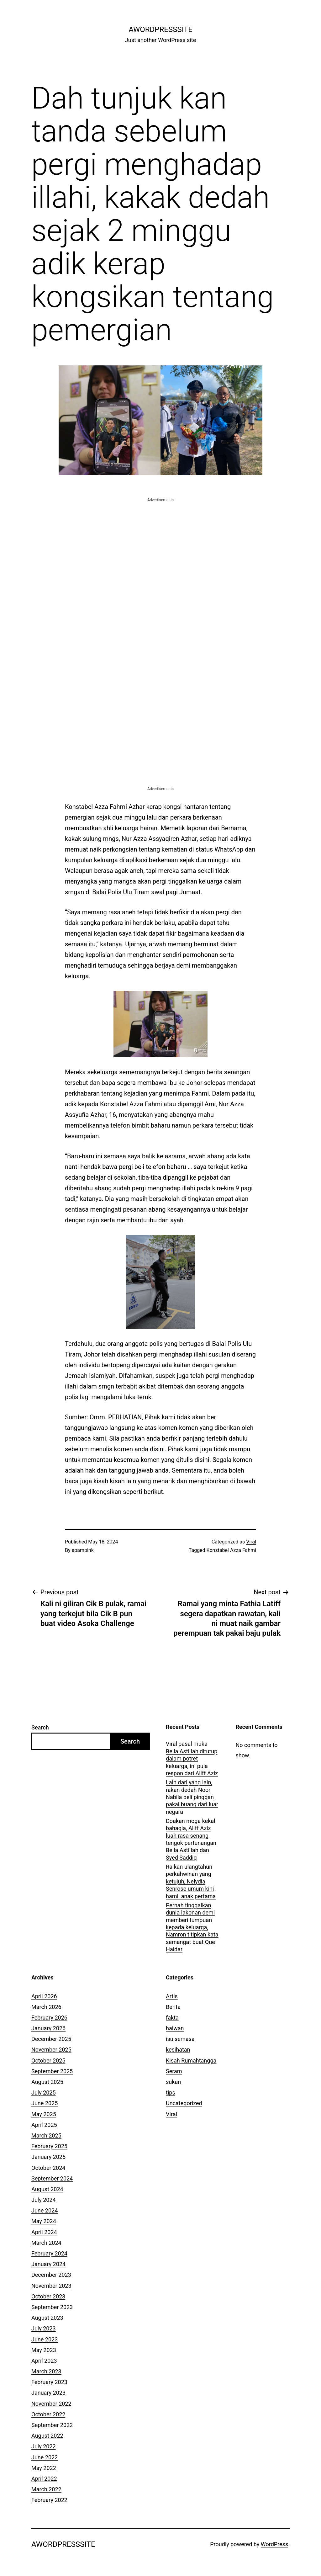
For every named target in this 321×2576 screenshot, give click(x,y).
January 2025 (48, 2157)
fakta (172, 2017)
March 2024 (46, 2242)
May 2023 (43, 2350)
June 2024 (44, 2210)
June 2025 (44, 2103)
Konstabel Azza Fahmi (231, 1550)
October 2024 (48, 2167)
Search (40, 1727)
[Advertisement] (160, 547)
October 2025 (48, 2060)
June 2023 (44, 2339)
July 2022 (43, 2446)
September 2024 (52, 2178)
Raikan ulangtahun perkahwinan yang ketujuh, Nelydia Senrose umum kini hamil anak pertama (191, 1881)
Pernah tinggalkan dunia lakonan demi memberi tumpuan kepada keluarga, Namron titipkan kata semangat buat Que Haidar (192, 1927)
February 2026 (49, 2017)
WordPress (274, 2544)
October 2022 (48, 2414)
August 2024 (47, 2189)
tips (170, 2092)
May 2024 (43, 2221)
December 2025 (51, 2039)
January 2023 (48, 2392)
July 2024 (43, 2199)
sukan (173, 2082)
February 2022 (49, 2500)
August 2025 (47, 2082)
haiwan (175, 2028)
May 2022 (43, 2468)
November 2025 (51, 2049)
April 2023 (44, 2360)
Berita (173, 2007)
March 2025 (46, 2135)
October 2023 (48, 2296)
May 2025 (43, 2114)
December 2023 (51, 2274)
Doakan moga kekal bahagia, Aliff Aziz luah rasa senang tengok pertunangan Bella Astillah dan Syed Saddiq (191, 1839)
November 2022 (51, 2403)
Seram (174, 2071)
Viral (251, 1542)
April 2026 (44, 1996)
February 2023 (49, 2382)
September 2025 (52, 2071)
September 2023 (52, 2307)
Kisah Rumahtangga (191, 2060)
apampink (83, 1550)
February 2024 (49, 2253)
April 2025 (44, 2125)
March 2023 (46, 2371)
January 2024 (48, 2264)
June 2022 (44, 2457)
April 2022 (44, 2478)
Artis (172, 1996)
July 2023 (43, 2328)
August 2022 (47, 2435)
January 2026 (48, 2028)
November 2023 (51, 2285)
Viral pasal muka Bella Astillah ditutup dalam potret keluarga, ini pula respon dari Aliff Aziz (192, 1758)
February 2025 (49, 2146)
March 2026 (46, 2007)
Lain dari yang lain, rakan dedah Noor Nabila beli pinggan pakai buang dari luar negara (192, 1797)
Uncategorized (184, 2103)
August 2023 (47, 2317)
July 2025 (43, 2092)
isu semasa (180, 2039)
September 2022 (52, 2425)
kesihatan (178, 2049)
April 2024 (44, 2232)
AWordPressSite (160, 29)
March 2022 (46, 2489)
